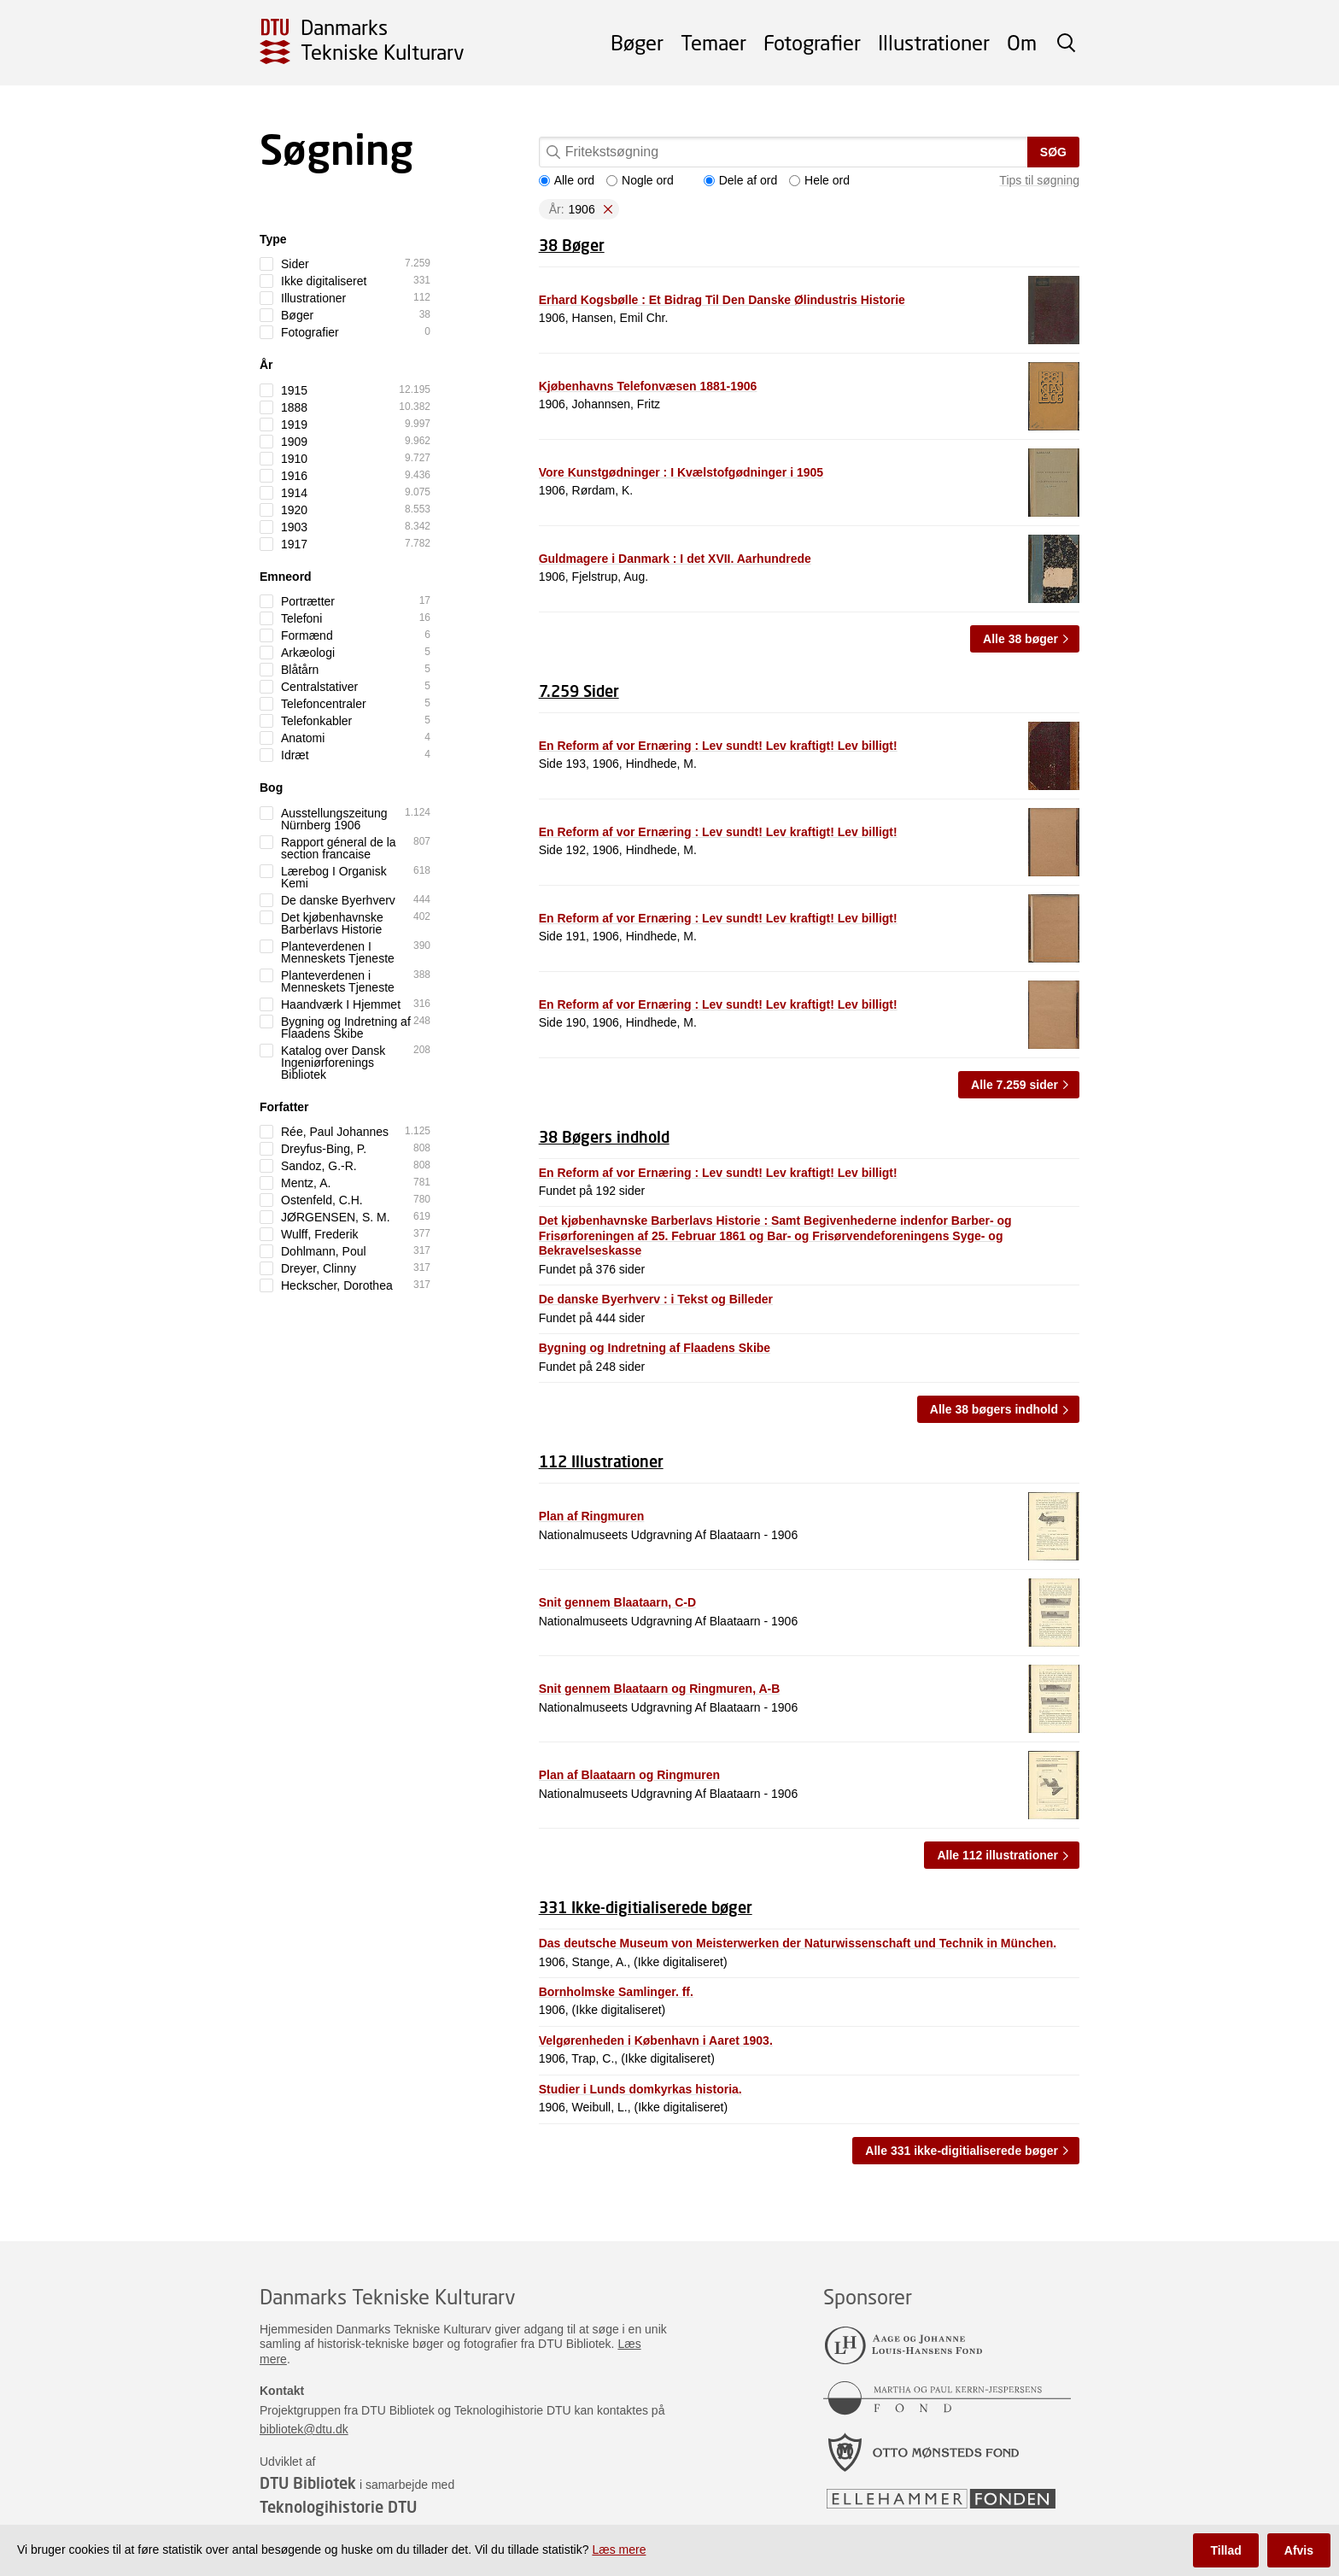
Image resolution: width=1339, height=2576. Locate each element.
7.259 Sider (579, 691)
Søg (1053, 152)
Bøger (637, 42)
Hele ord (819, 180)
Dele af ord (740, 180)
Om (1022, 42)
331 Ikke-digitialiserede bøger (645, 1907)
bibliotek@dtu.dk (304, 2429)
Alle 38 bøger (1020, 639)
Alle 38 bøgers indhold (994, 1409)
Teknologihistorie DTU (338, 2506)
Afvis (1298, 2550)
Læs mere (619, 2549)
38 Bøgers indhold (604, 1136)
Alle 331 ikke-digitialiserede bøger (961, 2150)
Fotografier (812, 42)
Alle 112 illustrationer (997, 1855)
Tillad (1225, 2550)
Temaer (713, 42)
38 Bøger (572, 245)
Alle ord (566, 180)
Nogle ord (640, 180)
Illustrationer (934, 42)
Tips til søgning (1039, 180)
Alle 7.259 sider (1014, 1085)
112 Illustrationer (601, 1461)
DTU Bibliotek (308, 2483)
